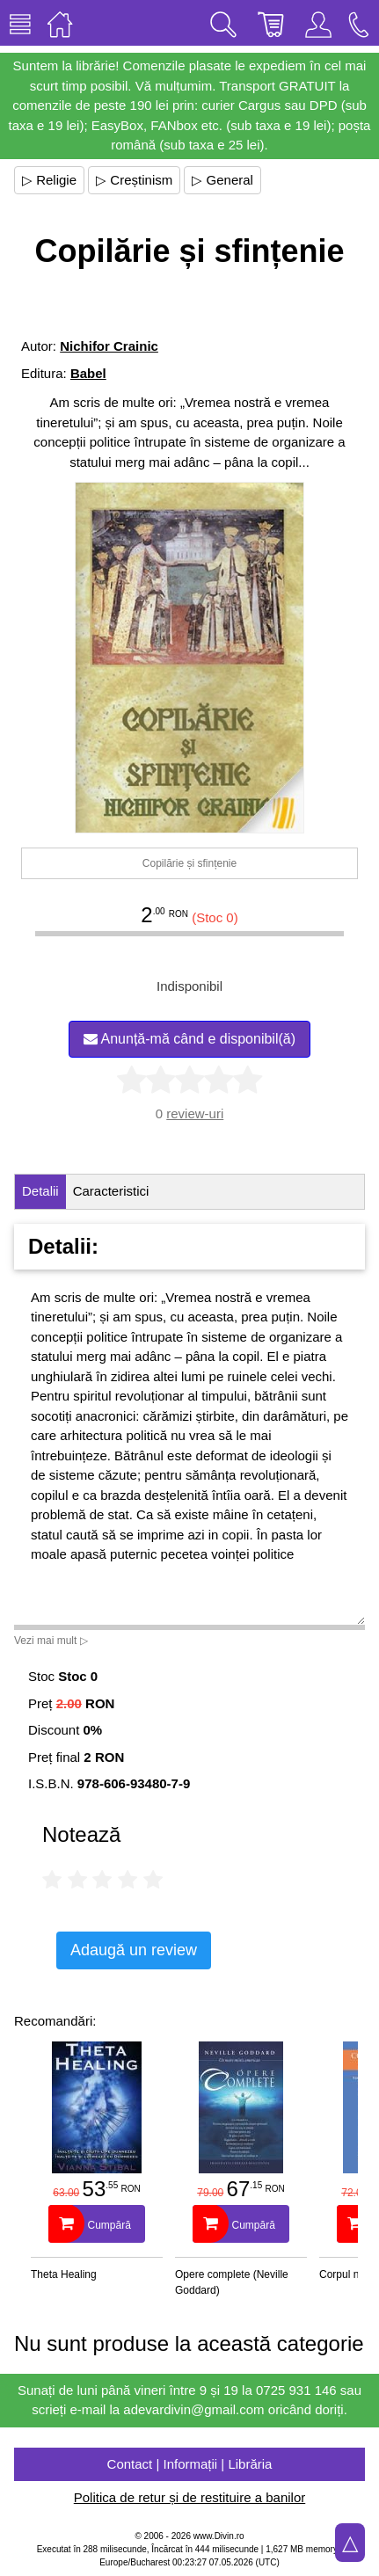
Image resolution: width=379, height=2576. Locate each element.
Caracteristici (111, 1190)
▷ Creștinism (134, 179)
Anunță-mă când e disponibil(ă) (189, 1038)
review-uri (194, 1113)
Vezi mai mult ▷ (51, 1640)
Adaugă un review (133, 1950)
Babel (88, 373)
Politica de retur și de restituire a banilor (189, 2497)
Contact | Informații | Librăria (190, 2463)
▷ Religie (49, 179)
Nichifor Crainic (109, 345)
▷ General (222, 179)
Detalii (40, 1190)
